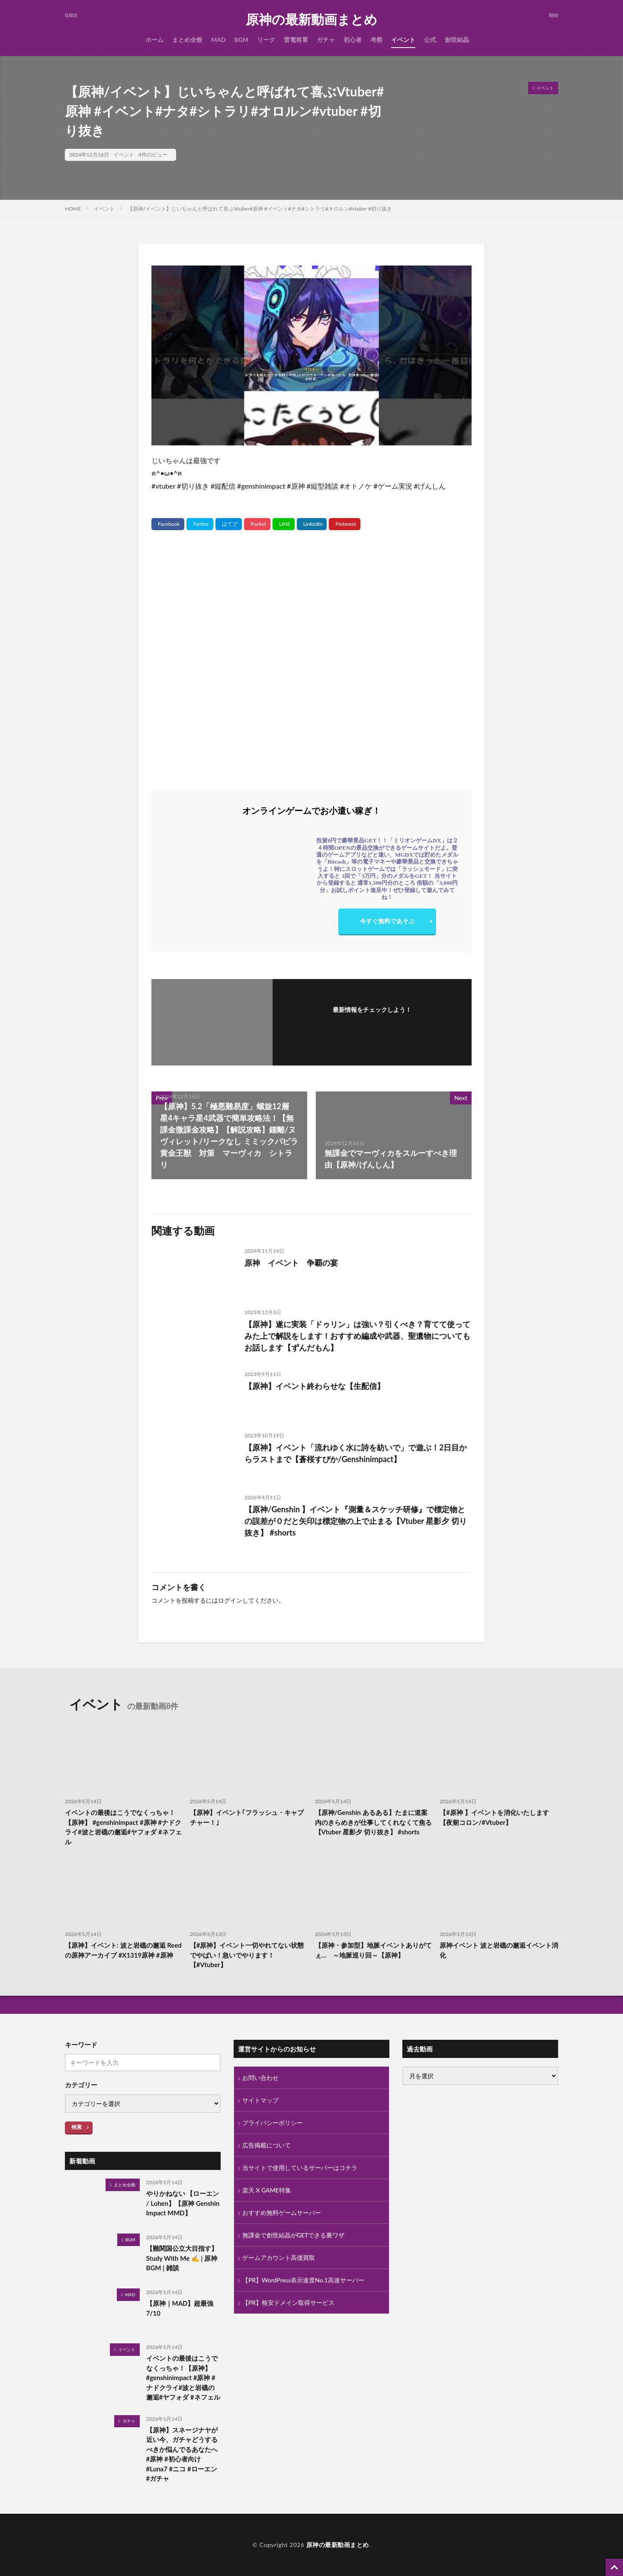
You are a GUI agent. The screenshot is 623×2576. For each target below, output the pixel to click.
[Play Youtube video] (311, 355)
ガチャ (326, 39)
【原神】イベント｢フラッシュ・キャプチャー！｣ (247, 1817)
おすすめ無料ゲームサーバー (281, 2212)
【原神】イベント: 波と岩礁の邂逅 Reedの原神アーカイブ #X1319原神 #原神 (123, 1950)
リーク (266, 39)
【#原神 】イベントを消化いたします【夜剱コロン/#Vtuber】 (494, 1817)
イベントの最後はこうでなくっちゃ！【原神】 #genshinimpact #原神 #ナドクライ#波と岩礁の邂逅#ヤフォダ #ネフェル (123, 1827)
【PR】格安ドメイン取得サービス (288, 2302)
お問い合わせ (260, 2077)
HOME (73, 208)
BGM (241, 39)
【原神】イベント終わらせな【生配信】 (314, 1386)
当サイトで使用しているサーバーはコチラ (299, 2167)
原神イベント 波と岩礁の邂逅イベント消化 (499, 1950)
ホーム (154, 39)
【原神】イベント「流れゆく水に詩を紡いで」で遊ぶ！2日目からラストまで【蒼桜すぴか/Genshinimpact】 (355, 1453)
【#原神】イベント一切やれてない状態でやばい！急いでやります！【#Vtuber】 (247, 1954)
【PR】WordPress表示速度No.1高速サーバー (303, 2280)
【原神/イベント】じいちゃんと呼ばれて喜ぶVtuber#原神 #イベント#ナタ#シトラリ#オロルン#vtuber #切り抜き (260, 208)
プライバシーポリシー (272, 2122)
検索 (76, 2127)
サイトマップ (260, 2100)
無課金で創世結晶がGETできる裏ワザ (293, 2235)
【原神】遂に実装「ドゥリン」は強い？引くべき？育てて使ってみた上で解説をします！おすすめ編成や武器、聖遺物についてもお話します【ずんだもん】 (357, 1335)
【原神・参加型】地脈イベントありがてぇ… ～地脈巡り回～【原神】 (373, 1950)
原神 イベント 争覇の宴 (291, 1262)
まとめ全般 (187, 39)
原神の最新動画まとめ (311, 19)
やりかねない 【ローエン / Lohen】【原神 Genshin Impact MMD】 (183, 2203)
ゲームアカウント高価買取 (278, 2257)
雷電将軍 (296, 39)
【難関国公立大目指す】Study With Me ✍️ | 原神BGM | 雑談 (182, 2258)
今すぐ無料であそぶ (387, 921)
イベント (403, 39)
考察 (376, 39)
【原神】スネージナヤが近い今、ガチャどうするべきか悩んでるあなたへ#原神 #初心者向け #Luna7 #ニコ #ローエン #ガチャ (182, 2454)
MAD (218, 39)
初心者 (353, 39)
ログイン (230, 1600)
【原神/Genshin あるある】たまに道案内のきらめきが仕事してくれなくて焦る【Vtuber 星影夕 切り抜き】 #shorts (373, 1822)
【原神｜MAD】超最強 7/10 (180, 2308)
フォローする (372, 1021)
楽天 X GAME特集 (266, 2190)
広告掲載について (266, 2145)
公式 (430, 39)
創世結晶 (457, 39)
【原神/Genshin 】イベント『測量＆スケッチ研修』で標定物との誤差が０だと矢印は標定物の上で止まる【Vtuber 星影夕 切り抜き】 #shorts (355, 1520)
